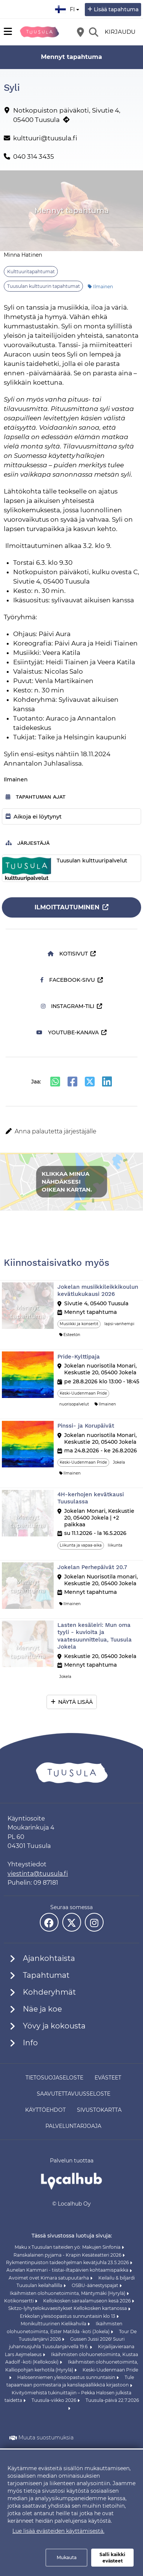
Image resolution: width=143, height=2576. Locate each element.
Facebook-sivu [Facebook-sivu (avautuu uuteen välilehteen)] (67, 980)
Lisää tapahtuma (116, 9)
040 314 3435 (33, 156)
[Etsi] (93, 32)
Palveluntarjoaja (73, 2126)
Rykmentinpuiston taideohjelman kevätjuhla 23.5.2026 (68, 2262)
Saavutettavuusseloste (73, 2093)
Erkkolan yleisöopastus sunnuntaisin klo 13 (68, 2316)
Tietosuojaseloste (54, 2077)
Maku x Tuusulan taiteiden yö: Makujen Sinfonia (68, 2247)
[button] (71, 1131)
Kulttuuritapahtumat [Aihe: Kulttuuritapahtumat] (31, 271)
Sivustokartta (99, 2110)
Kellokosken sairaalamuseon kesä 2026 (87, 2301)
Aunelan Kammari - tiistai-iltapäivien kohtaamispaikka (67, 2270)
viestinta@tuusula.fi (38, 1873)
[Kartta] (80, 32)
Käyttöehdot (45, 2110)
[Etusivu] (39, 32)
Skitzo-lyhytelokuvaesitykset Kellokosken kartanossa (68, 2308)
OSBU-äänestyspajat (95, 2285)
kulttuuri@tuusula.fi (45, 138)
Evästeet (108, 2077)
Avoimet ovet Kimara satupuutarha (49, 2278)
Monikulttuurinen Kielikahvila (54, 2323)
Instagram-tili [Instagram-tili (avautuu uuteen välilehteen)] (67, 1006)
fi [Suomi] (68, 8)
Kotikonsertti (19, 2301)
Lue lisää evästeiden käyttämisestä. (58, 2531)
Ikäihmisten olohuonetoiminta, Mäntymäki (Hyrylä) (68, 2293)
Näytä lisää (75, 1702)
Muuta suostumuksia (46, 2437)
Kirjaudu (120, 31)
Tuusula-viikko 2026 (54, 2400)
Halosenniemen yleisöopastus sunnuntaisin (66, 2377)
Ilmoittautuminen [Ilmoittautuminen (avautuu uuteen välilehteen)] (67, 907)
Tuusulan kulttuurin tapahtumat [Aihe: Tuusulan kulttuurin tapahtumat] (43, 286)
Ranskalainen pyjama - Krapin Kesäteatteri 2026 (68, 2255)
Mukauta (67, 2557)
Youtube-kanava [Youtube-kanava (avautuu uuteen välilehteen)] (67, 1032)
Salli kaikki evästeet (112, 2558)
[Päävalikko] (8, 31)
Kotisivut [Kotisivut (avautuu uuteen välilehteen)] (68, 953)
